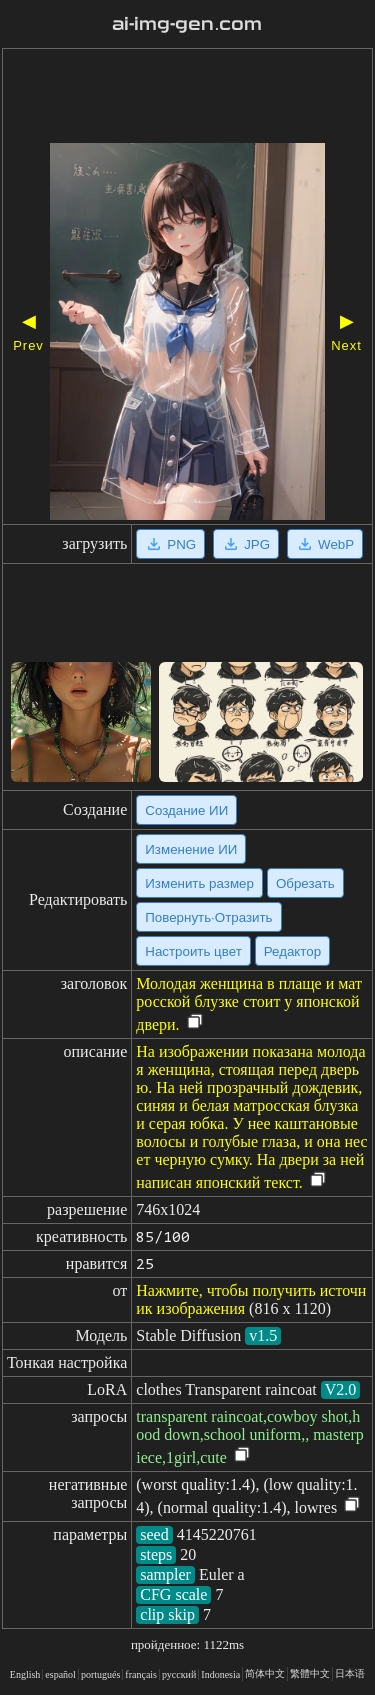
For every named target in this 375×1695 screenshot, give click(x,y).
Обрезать (305, 883)
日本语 (350, 1673)
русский (179, 1674)
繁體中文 (310, 1673)
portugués (100, 1674)
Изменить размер (199, 883)
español (60, 1674)
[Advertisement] (187, 98)
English (25, 1674)
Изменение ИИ (191, 849)
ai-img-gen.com (187, 24)
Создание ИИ (186, 810)
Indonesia (220, 1674)
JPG (246, 544)
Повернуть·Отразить (208, 917)
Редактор (292, 951)
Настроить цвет (193, 951)
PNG (170, 544)
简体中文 (265, 1673)
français (141, 1674)
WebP (325, 544)
